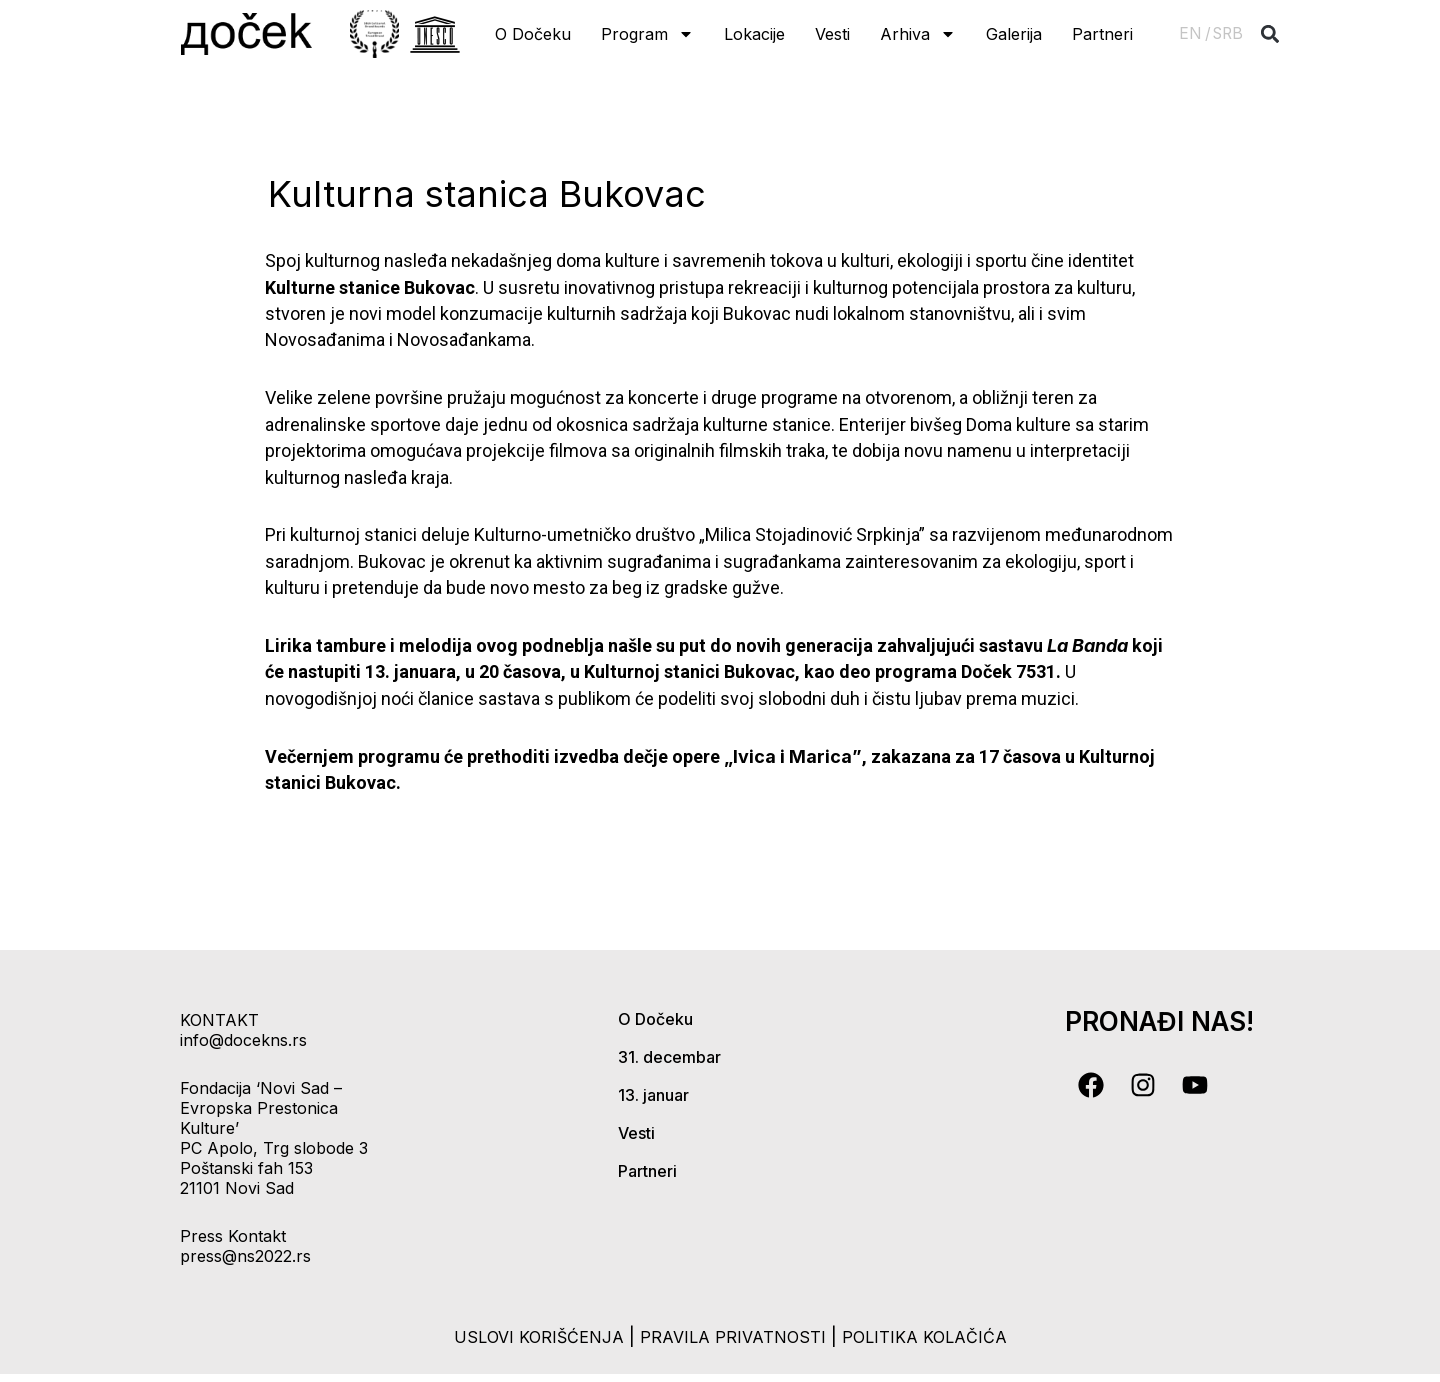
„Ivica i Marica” (793, 756)
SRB (1228, 33)
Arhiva (918, 34)
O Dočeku (533, 34)
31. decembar (669, 1057)
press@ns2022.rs (245, 1256)
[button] (1270, 34)
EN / (1195, 33)
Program (647, 34)
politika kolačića (939, 1336)
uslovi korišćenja (522, 1336)
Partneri (1102, 34)
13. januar (653, 1095)
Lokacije (754, 34)
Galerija (1014, 34)
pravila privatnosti (734, 1336)
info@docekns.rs (243, 1040)
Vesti (832, 34)
